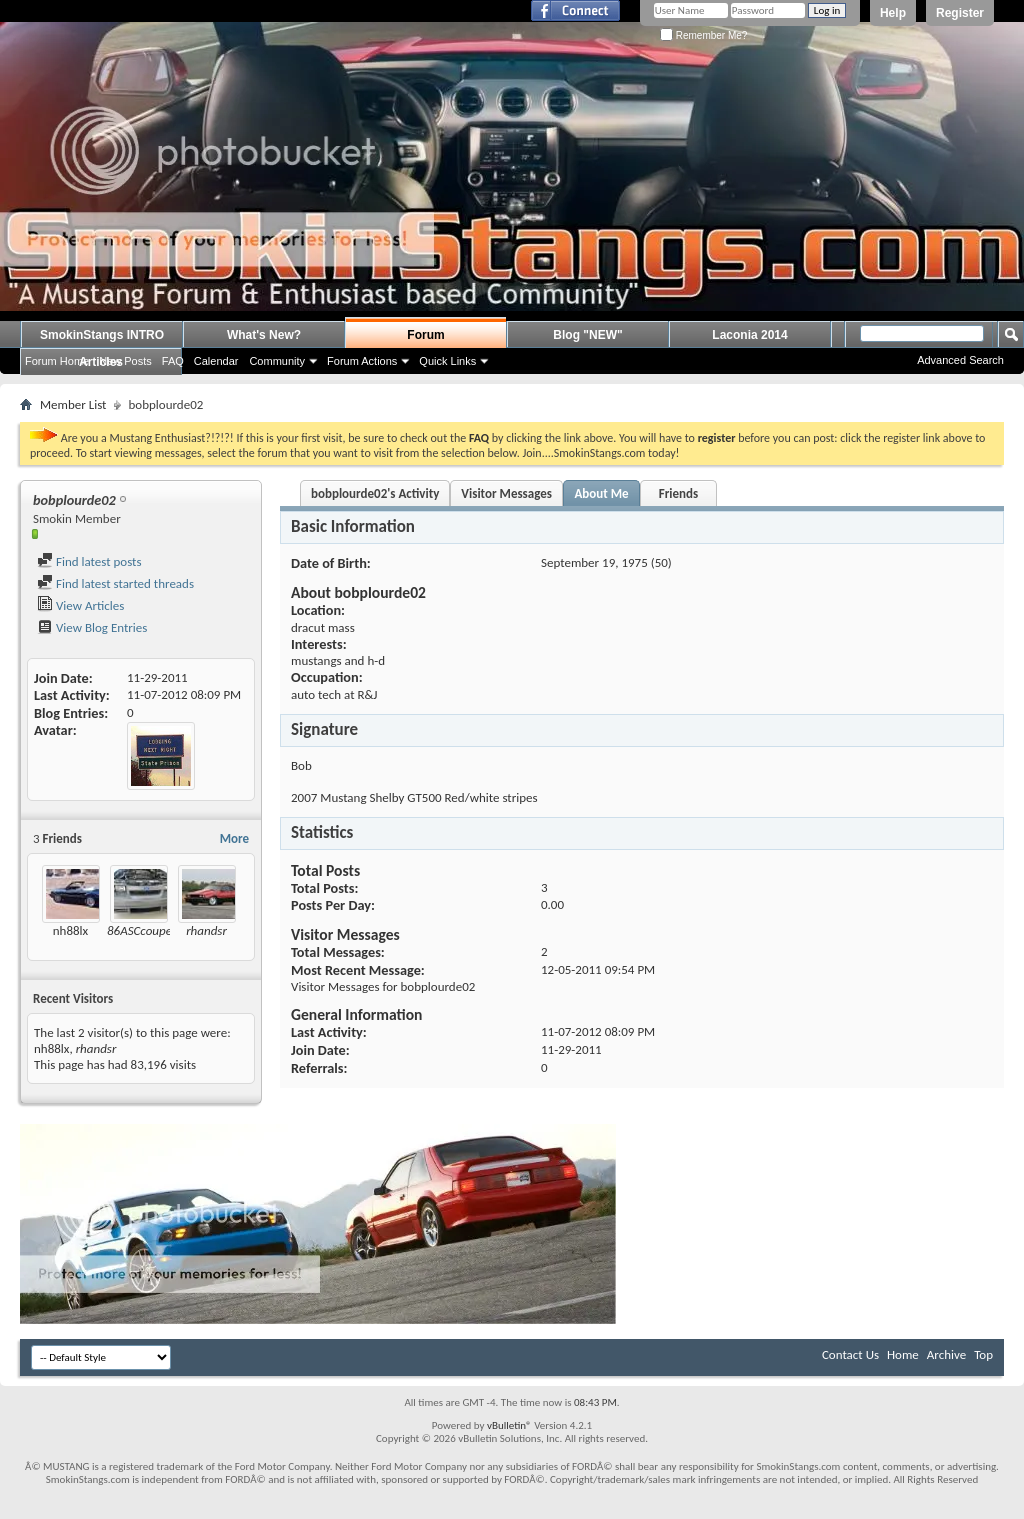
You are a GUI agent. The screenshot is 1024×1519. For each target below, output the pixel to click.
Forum (425, 335)
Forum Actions (362, 361)
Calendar (216, 361)
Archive (946, 1354)
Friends (678, 493)
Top (983, 1354)
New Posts (125, 361)
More (234, 838)
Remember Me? (703, 35)
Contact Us (850, 1354)
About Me (601, 493)
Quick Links (447, 361)
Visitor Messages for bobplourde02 (383, 986)
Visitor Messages (506, 493)
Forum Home (57, 361)
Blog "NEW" (587, 335)
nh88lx (70, 930)
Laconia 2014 (749, 335)
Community (277, 361)
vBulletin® (509, 1425)
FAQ (173, 361)
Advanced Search (960, 360)
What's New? (264, 335)
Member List (73, 404)
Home (903, 1354)
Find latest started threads (115, 583)
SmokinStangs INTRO (102, 335)
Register (960, 13)
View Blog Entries (92, 627)
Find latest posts (89, 561)
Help (893, 13)
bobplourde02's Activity (375, 493)
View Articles (80, 605)
